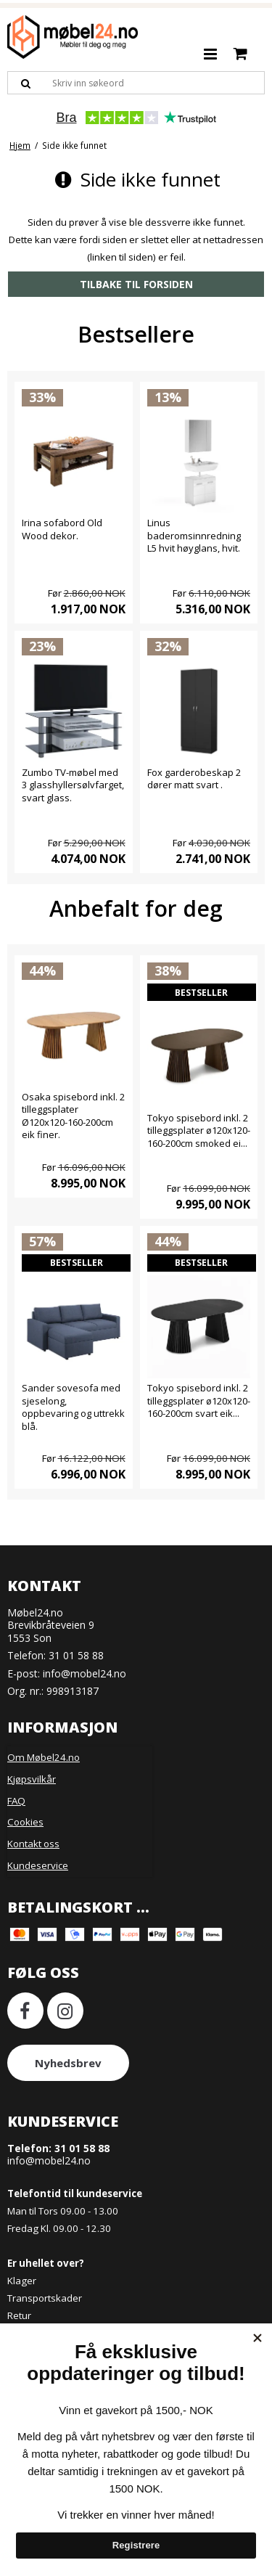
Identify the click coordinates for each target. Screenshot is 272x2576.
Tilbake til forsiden (136, 284)
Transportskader (44, 2298)
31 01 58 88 (76, 1655)
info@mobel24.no (84, 1673)
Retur (19, 2315)
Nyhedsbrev (68, 2063)
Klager (21, 2280)
